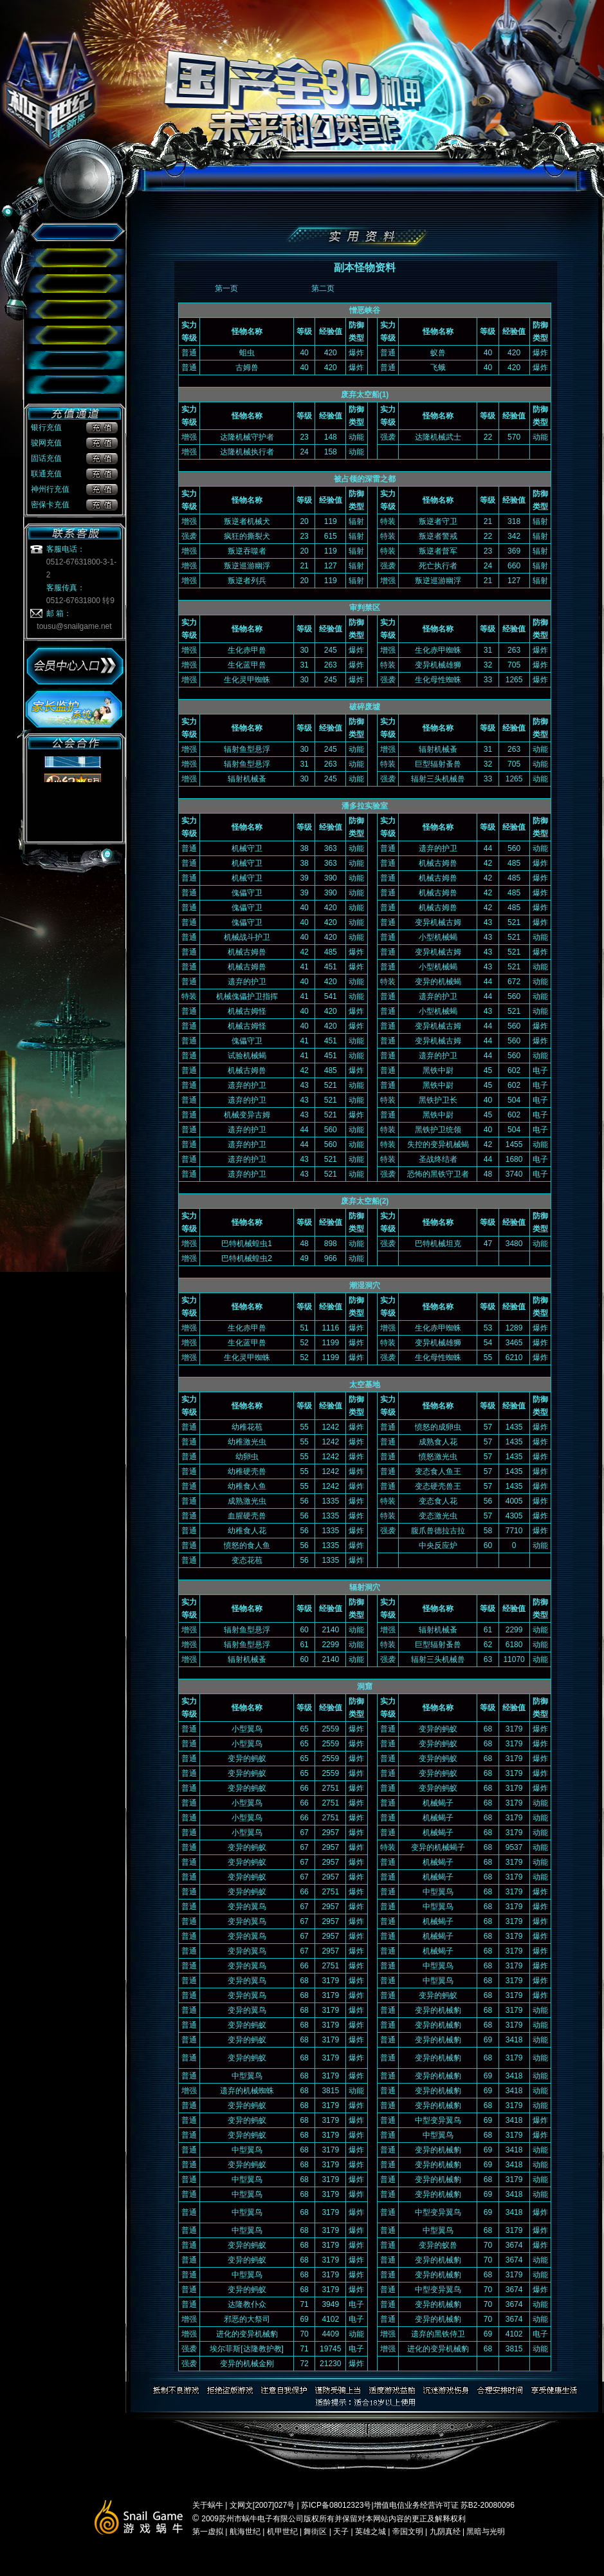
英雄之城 (371, 2531)
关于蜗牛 (208, 2505)
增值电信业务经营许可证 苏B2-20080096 (444, 2505)
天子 (341, 2531)
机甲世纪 (282, 2531)
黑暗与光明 (485, 2531)
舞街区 (315, 2531)
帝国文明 (407, 2531)
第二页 (322, 288)
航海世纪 (244, 2531)
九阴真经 (445, 2531)
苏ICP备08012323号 (335, 2505)
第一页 (226, 288)
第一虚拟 (208, 2531)
